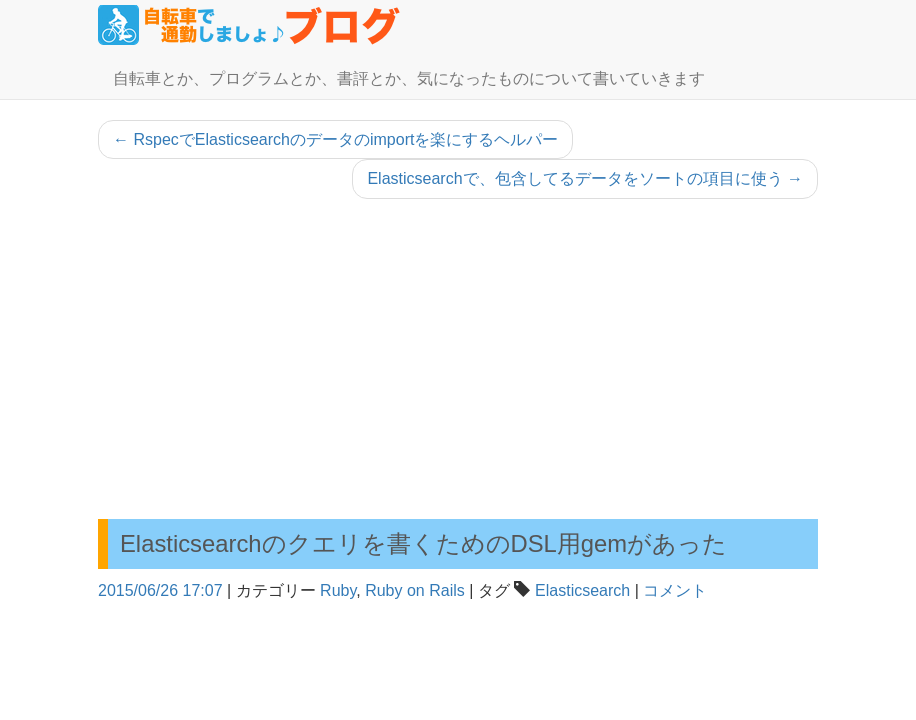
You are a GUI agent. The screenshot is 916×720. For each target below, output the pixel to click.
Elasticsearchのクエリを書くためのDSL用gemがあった (423, 543)
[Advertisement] (458, 359)
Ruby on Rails (415, 590)
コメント (675, 590)
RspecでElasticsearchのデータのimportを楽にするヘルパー (335, 139)
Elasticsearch (582, 590)
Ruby (338, 590)
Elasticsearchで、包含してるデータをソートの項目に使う (585, 178)
